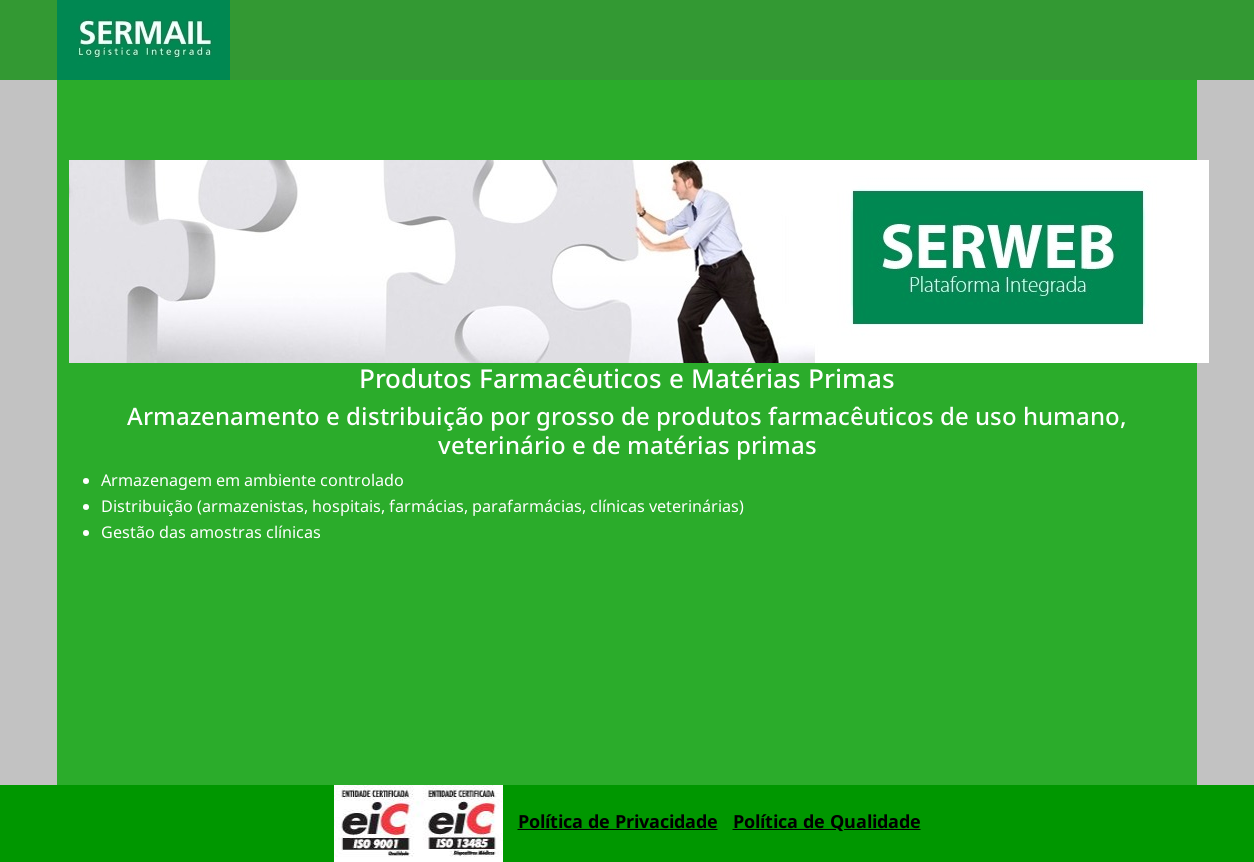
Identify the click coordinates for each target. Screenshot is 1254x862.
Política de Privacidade (618, 821)
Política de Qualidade (827, 821)
